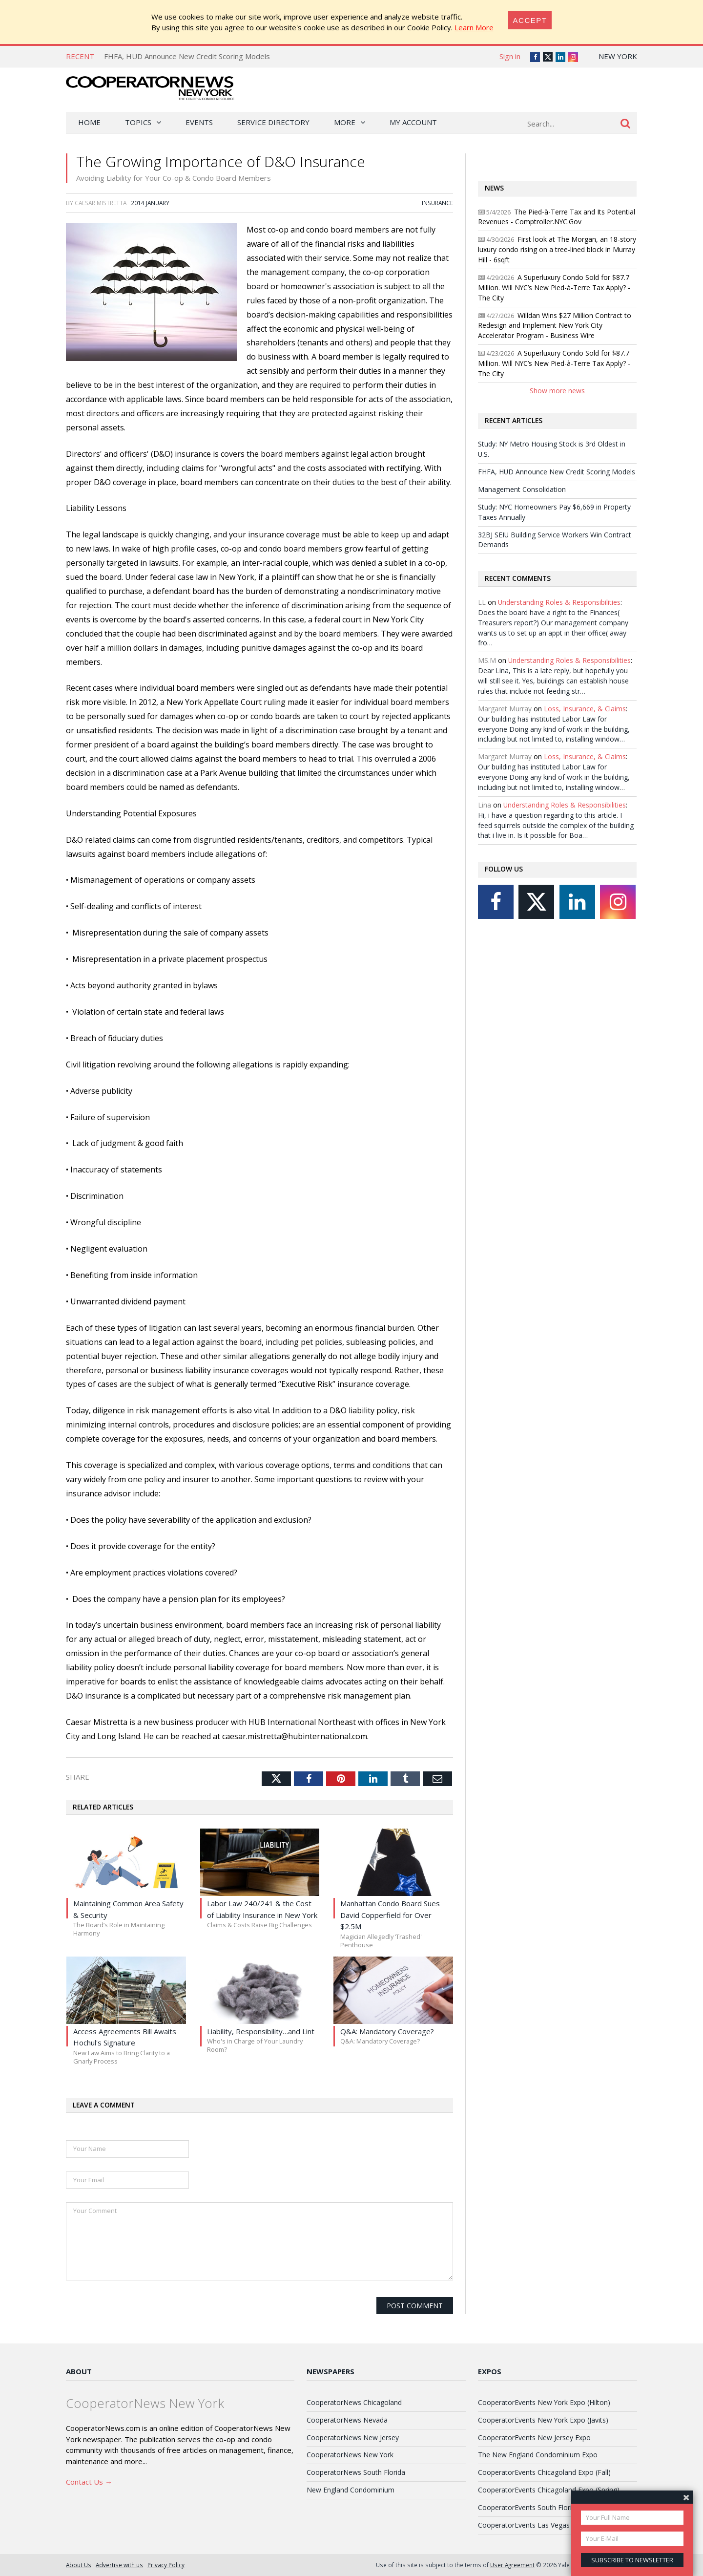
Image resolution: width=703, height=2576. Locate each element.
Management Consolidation (522, 489)
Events (199, 122)
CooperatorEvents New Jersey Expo (534, 2437)
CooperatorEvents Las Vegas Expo (532, 2525)
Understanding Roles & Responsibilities (559, 602)
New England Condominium (350, 2489)
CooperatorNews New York (350, 2454)
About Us (78, 2565)
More (344, 122)
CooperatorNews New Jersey (353, 2437)
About (79, 2371)
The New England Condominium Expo (538, 2454)
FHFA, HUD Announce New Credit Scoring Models (187, 56)
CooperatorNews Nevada (347, 2420)
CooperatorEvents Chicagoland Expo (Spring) (549, 2489)
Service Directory (273, 122)
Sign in (509, 56)
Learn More (474, 27)
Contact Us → (89, 2482)
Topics (138, 122)
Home (89, 122)
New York (618, 56)
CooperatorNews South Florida (356, 2472)
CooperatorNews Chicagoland (354, 2402)
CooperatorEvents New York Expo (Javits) (543, 2420)
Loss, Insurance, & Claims (585, 708)
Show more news (557, 390)
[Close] (530, 20)
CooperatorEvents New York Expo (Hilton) (544, 2402)
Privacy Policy (166, 2565)
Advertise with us (119, 2565)
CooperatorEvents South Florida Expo (537, 2507)
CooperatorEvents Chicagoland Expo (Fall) (544, 2472)
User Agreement (512, 2565)
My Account (413, 122)
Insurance (437, 203)
